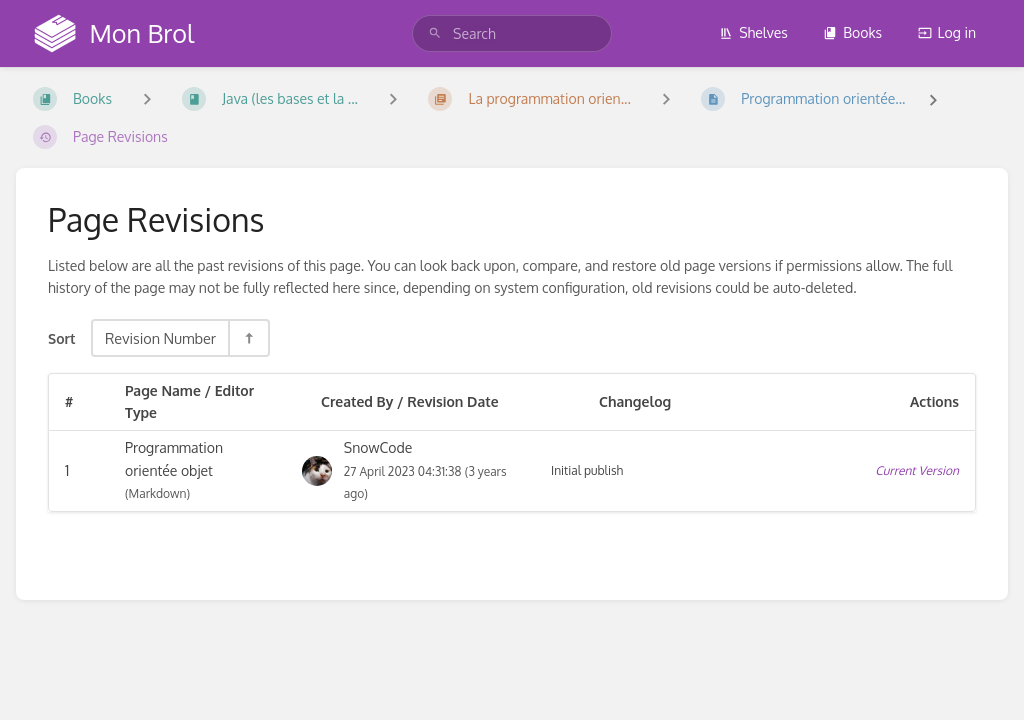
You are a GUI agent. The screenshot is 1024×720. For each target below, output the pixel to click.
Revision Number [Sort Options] (160, 338)
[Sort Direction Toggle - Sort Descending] (248, 338)
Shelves (753, 32)
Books (852, 32)
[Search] (435, 33)
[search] (512, 33)
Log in (947, 32)
